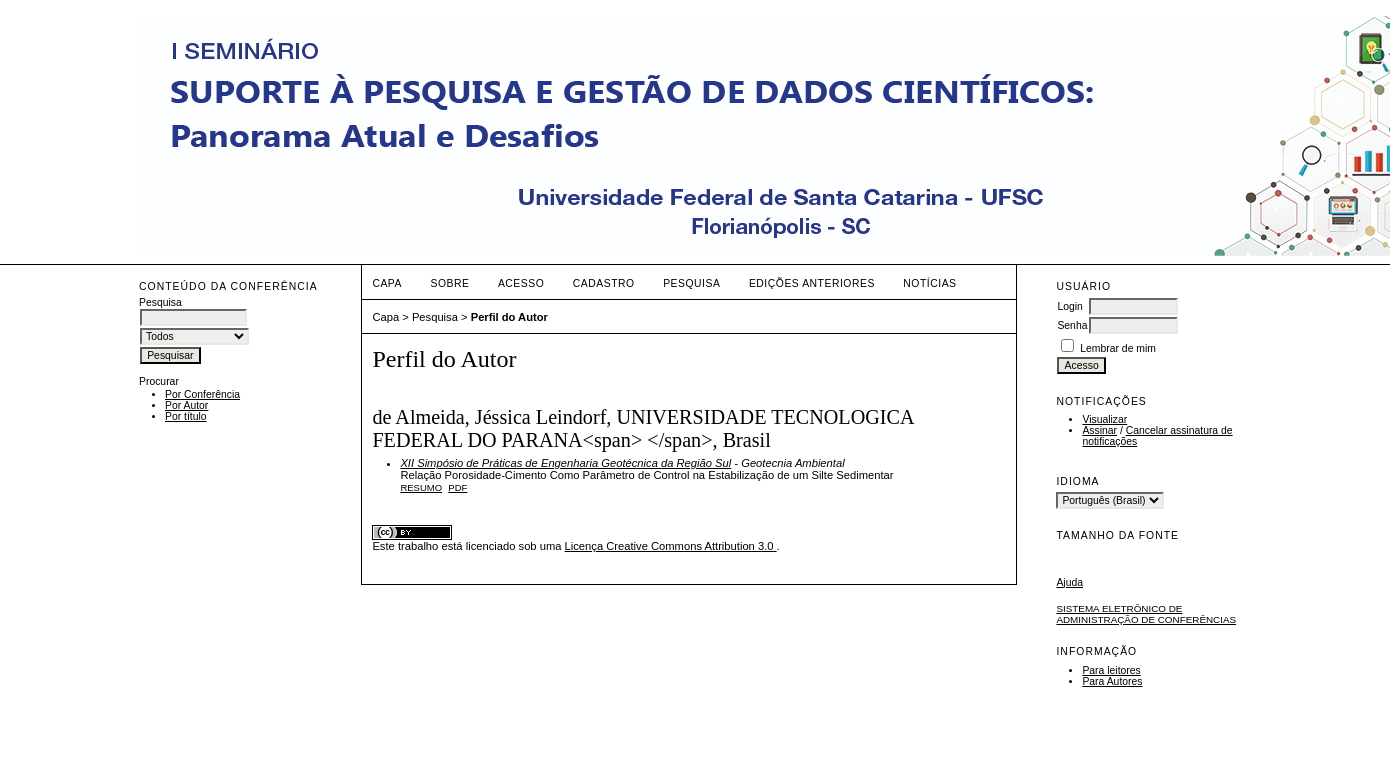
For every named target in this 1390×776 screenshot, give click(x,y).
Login (1069, 306)
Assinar (1099, 430)
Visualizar (1104, 419)
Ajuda (1069, 582)
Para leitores (1111, 670)
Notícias (929, 283)
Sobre (449, 283)
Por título (186, 416)
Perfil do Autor (509, 317)
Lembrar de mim (1118, 348)
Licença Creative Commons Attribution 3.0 (671, 546)
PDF (457, 487)
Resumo (421, 487)
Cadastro (604, 283)
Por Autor (186, 405)
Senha (1072, 325)
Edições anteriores (812, 283)
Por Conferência (202, 394)
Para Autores (1112, 681)
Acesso (521, 283)
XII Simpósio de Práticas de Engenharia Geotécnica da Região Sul (565, 463)
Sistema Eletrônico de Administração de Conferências (1146, 614)
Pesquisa (691, 283)
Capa (387, 283)
